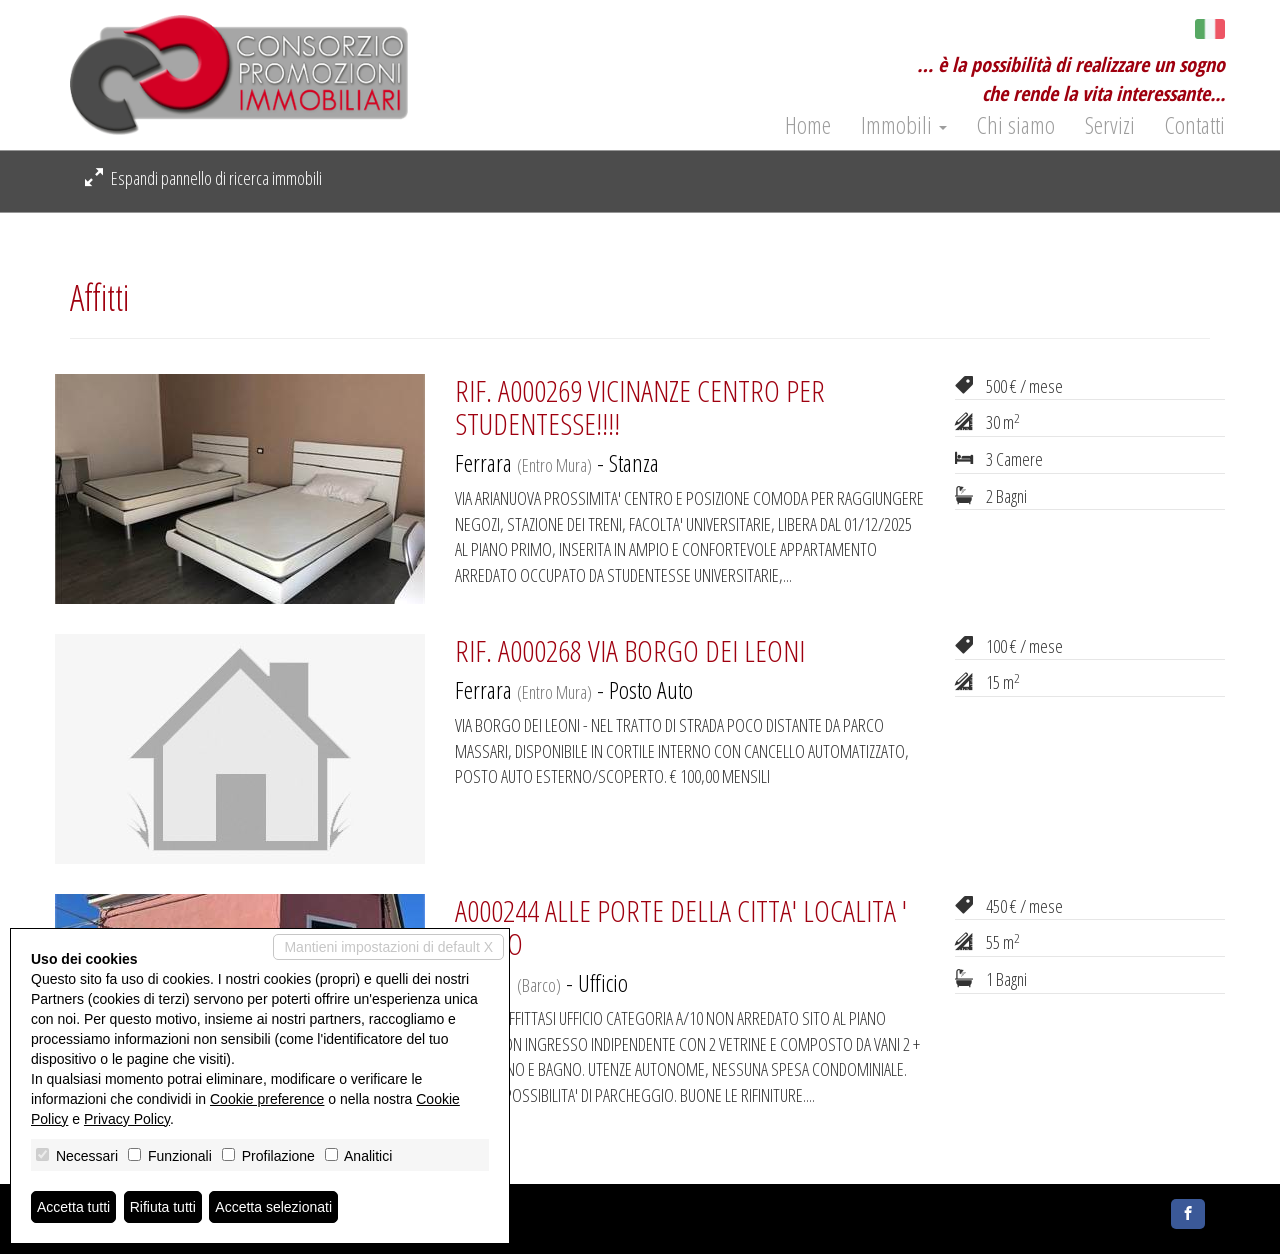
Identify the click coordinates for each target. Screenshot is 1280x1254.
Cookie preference (267, 1099)
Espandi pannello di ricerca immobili (203, 178)
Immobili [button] (904, 125)
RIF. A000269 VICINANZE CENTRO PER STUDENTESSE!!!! (640, 407)
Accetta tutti (73, 1207)
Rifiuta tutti (163, 1207)
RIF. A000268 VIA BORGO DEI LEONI (630, 650)
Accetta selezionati (273, 1207)
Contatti (1195, 125)
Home (808, 125)
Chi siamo (1016, 125)
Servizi (1110, 125)
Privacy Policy (127, 1119)
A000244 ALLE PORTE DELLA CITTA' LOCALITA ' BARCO (681, 927)
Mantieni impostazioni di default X (388, 947)
